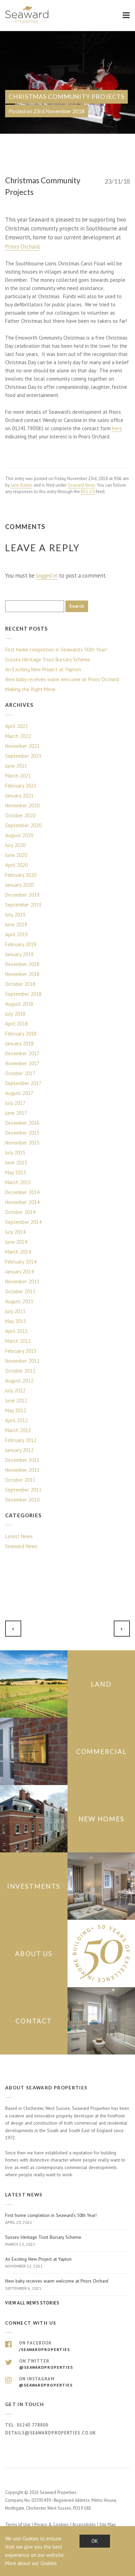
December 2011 (22, 1460)
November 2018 (22, 974)
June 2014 (16, 1242)
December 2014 (22, 1192)
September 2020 (23, 825)
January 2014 (19, 1271)
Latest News (19, 1536)
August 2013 (19, 1301)
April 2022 (16, 726)
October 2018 (20, 984)
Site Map (107, 2524)
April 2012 (16, 1420)
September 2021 (23, 756)
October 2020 (20, 815)
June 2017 (16, 1113)
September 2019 (23, 904)
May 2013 (15, 1321)
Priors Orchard (22, 246)
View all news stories (32, 2303)
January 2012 (19, 1450)
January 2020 (19, 885)
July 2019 (15, 914)
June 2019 (16, 924)
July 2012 (15, 1390)
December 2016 (22, 1123)
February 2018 (20, 1033)
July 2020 (15, 845)
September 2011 (23, 1490)
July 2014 (15, 1232)
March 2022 (18, 736)
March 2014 (18, 1252)
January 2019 (19, 954)
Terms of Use (17, 2524)
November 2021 (22, 746)
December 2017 (22, 1053)
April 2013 (16, 1331)
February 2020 (20, 875)
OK (94, 2541)
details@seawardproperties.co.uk (50, 2433)
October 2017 (20, 1073)
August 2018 (19, 1004)
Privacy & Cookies (51, 2524)
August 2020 (19, 835)
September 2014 (23, 1222)
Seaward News (81, 485)
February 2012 (20, 1440)
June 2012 (16, 1400)
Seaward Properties (27, 15)
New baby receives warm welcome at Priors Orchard (62, 679)
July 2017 (15, 1103)
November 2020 (22, 805)
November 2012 (22, 1361)
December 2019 (22, 894)
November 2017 (22, 1063)
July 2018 (15, 1013)
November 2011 (22, 1470)
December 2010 (22, 1499)
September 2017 (23, 1083)
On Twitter (67, 2364)
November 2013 (22, 1281)
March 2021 (18, 775)
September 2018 (23, 994)
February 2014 (20, 1261)
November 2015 (22, 1142)
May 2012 (15, 1410)
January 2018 (19, 1043)
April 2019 (16, 934)
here (117, 428)
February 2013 (20, 1351)
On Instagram (67, 2382)
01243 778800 (32, 2425)
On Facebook (67, 2346)
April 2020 (16, 865)
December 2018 (22, 964)
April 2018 (16, 1023)
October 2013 (20, 1291)
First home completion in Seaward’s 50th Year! (56, 649)
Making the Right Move (30, 689)
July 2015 (15, 1152)
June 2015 (16, 1162)
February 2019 (20, 944)
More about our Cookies (31, 2563)
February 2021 (20, 785)
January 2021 (19, 795)
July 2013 (15, 1311)
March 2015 (18, 1182)
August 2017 (19, 1093)
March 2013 (18, 1341)
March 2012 (18, 1430)
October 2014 (20, 1212)
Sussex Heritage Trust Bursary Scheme (47, 659)
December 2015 (22, 1133)
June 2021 (16, 766)
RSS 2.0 (88, 491)
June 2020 (16, 855)
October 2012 (20, 1371)
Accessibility (84, 2524)
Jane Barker (22, 485)
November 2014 (22, 1202)
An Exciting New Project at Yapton (43, 669)
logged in (47, 575)
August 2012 (19, 1380)
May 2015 (15, 1172)
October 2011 (20, 1480)
